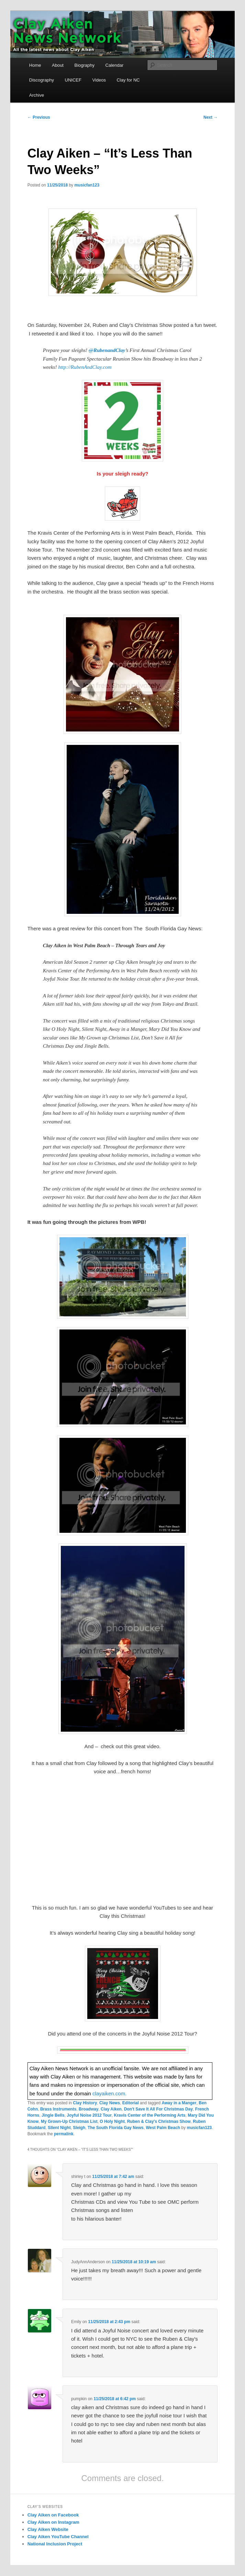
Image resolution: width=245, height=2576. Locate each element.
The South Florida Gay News (116, 2127)
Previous (38, 117)
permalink (64, 2133)
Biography (84, 65)
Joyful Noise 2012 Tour (89, 2115)
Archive (36, 95)
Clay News (109, 2103)
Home (35, 65)
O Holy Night (112, 2121)
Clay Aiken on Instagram (53, 2522)
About (58, 65)
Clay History (85, 2103)
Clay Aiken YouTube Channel (58, 2536)
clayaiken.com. (109, 2093)
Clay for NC (128, 80)
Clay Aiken (111, 2109)
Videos (99, 80)
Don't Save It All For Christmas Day (158, 2109)
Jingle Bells (53, 2115)
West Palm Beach (163, 2127)
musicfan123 (86, 185)
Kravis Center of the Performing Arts (150, 2115)
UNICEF (73, 80)
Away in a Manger (179, 2103)
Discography (41, 80)
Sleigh (79, 2127)
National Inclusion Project (54, 2543)
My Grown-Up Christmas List (69, 2121)
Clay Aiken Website (47, 2529)
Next (210, 117)
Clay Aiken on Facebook (53, 2515)
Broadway (88, 2109)
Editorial (130, 2103)
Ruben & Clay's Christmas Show (159, 2121)
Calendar (114, 65)
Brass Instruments (58, 2109)
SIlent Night (59, 2127)
